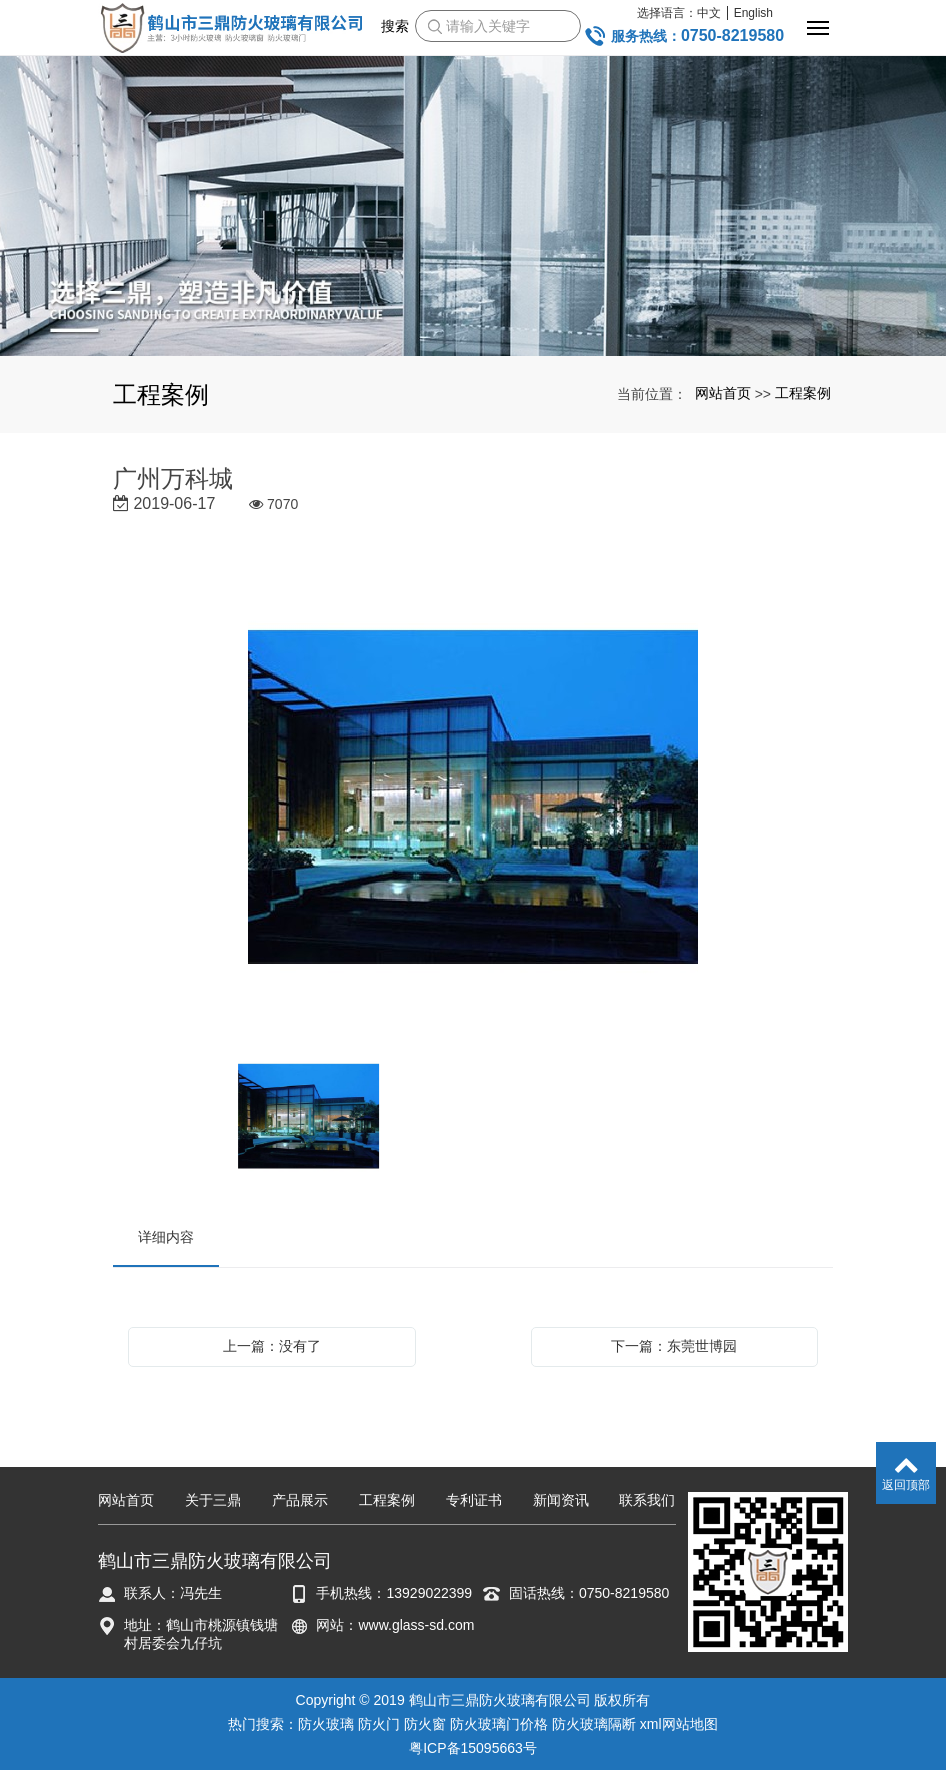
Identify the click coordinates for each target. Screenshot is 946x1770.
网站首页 (723, 393)
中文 (709, 13)
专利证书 (474, 1500)
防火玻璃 (326, 1724)
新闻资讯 (561, 1500)
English (753, 13)
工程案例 (803, 393)
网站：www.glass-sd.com (395, 1625)
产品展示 (300, 1500)
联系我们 (647, 1500)
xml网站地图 (679, 1724)
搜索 (395, 26)
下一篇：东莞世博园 (674, 1346)
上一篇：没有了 (272, 1346)
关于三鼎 (213, 1500)
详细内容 (166, 1237)
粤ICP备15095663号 (473, 1748)
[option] (473, 799)
